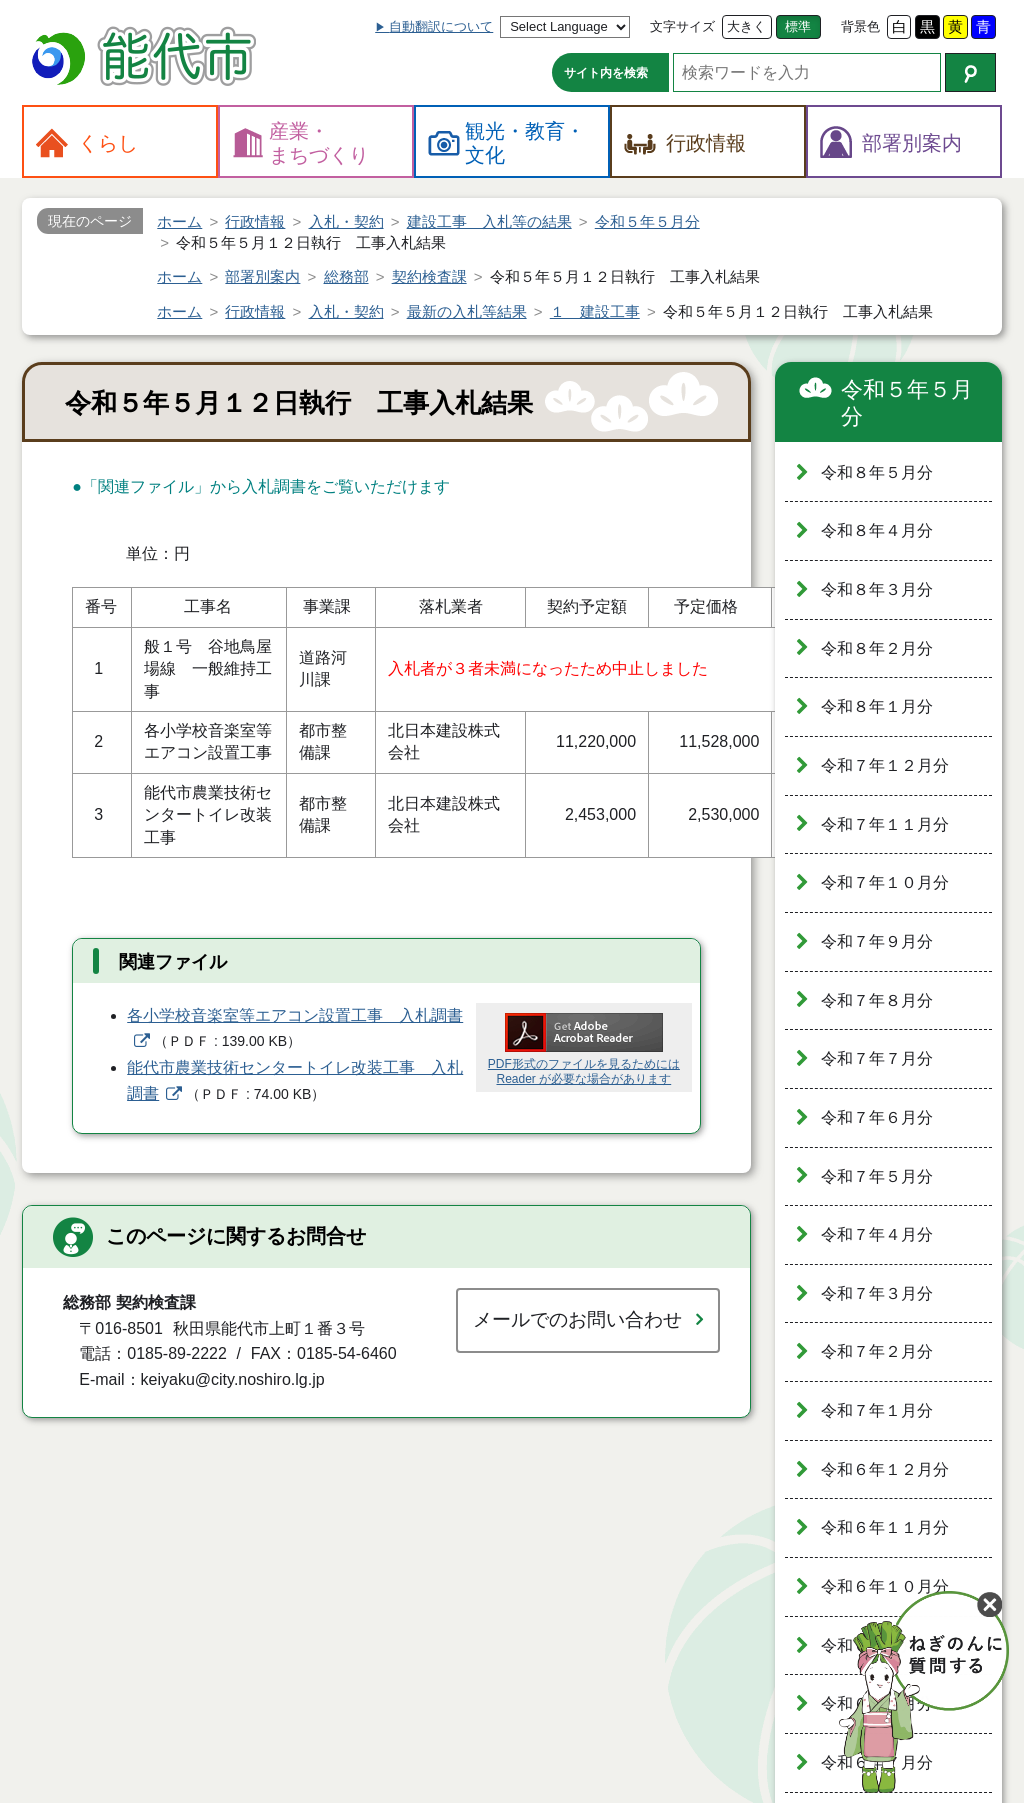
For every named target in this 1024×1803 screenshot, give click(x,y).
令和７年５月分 (877, 1176)
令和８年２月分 (877, 648)
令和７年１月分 (877, 1410)
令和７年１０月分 (885, 882)
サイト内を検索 (606, 73)
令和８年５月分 (877, 472)
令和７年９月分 (877, 941)
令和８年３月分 (877, 589)
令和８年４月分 (877, 530)
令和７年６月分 (877, 1117)
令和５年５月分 (907, 403)
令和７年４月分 (877, 1234)
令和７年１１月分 (885, 824)
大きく (746, 26)
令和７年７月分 (877, 1058)
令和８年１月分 (877, 706)
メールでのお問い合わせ (577, 1319)
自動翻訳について (441, 26)
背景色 (860, 26)
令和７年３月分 (877, 1293)
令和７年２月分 (877, 1351)
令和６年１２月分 (885, 1469)
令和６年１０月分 (885, 1586)
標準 (798, 26)
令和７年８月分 (877, 1000)
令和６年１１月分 (885, 1527)
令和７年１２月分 (885, 765)
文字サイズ (682, 26)
